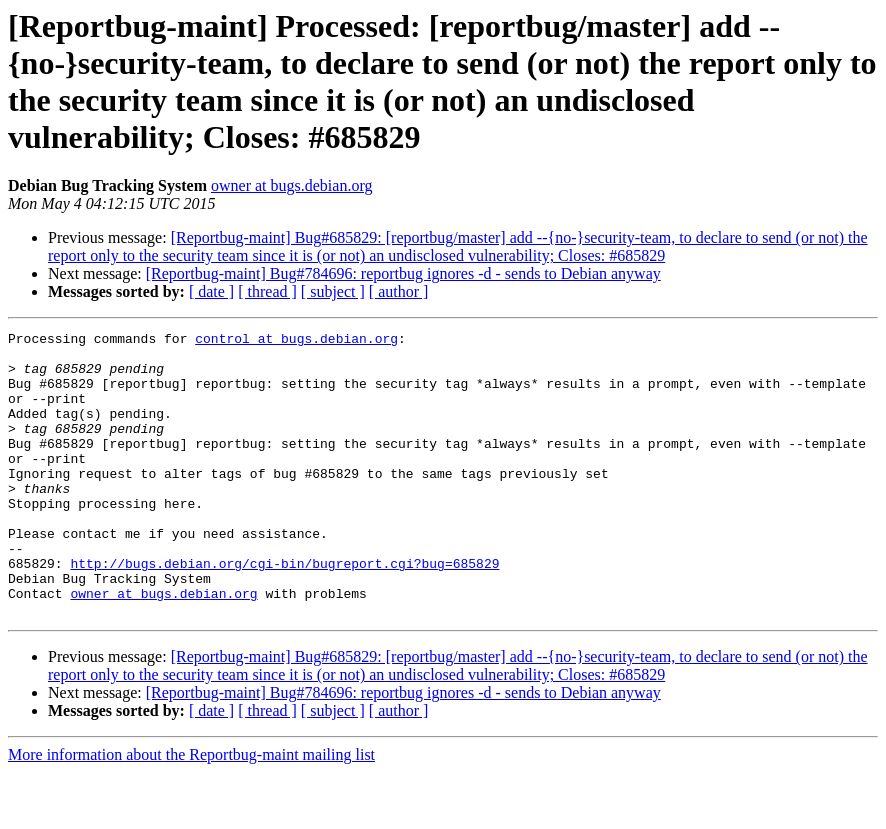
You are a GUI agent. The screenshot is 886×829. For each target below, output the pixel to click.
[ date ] (211, 291)
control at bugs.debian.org (296, 341)
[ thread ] (267, 291)
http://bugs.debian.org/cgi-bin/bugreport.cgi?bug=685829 (284, 611)
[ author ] (399, 291)
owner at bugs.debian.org (291, 185)
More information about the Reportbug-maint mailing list (191, 811)
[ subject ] (333, 291)
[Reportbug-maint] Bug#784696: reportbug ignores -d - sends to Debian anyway (403, 273)
